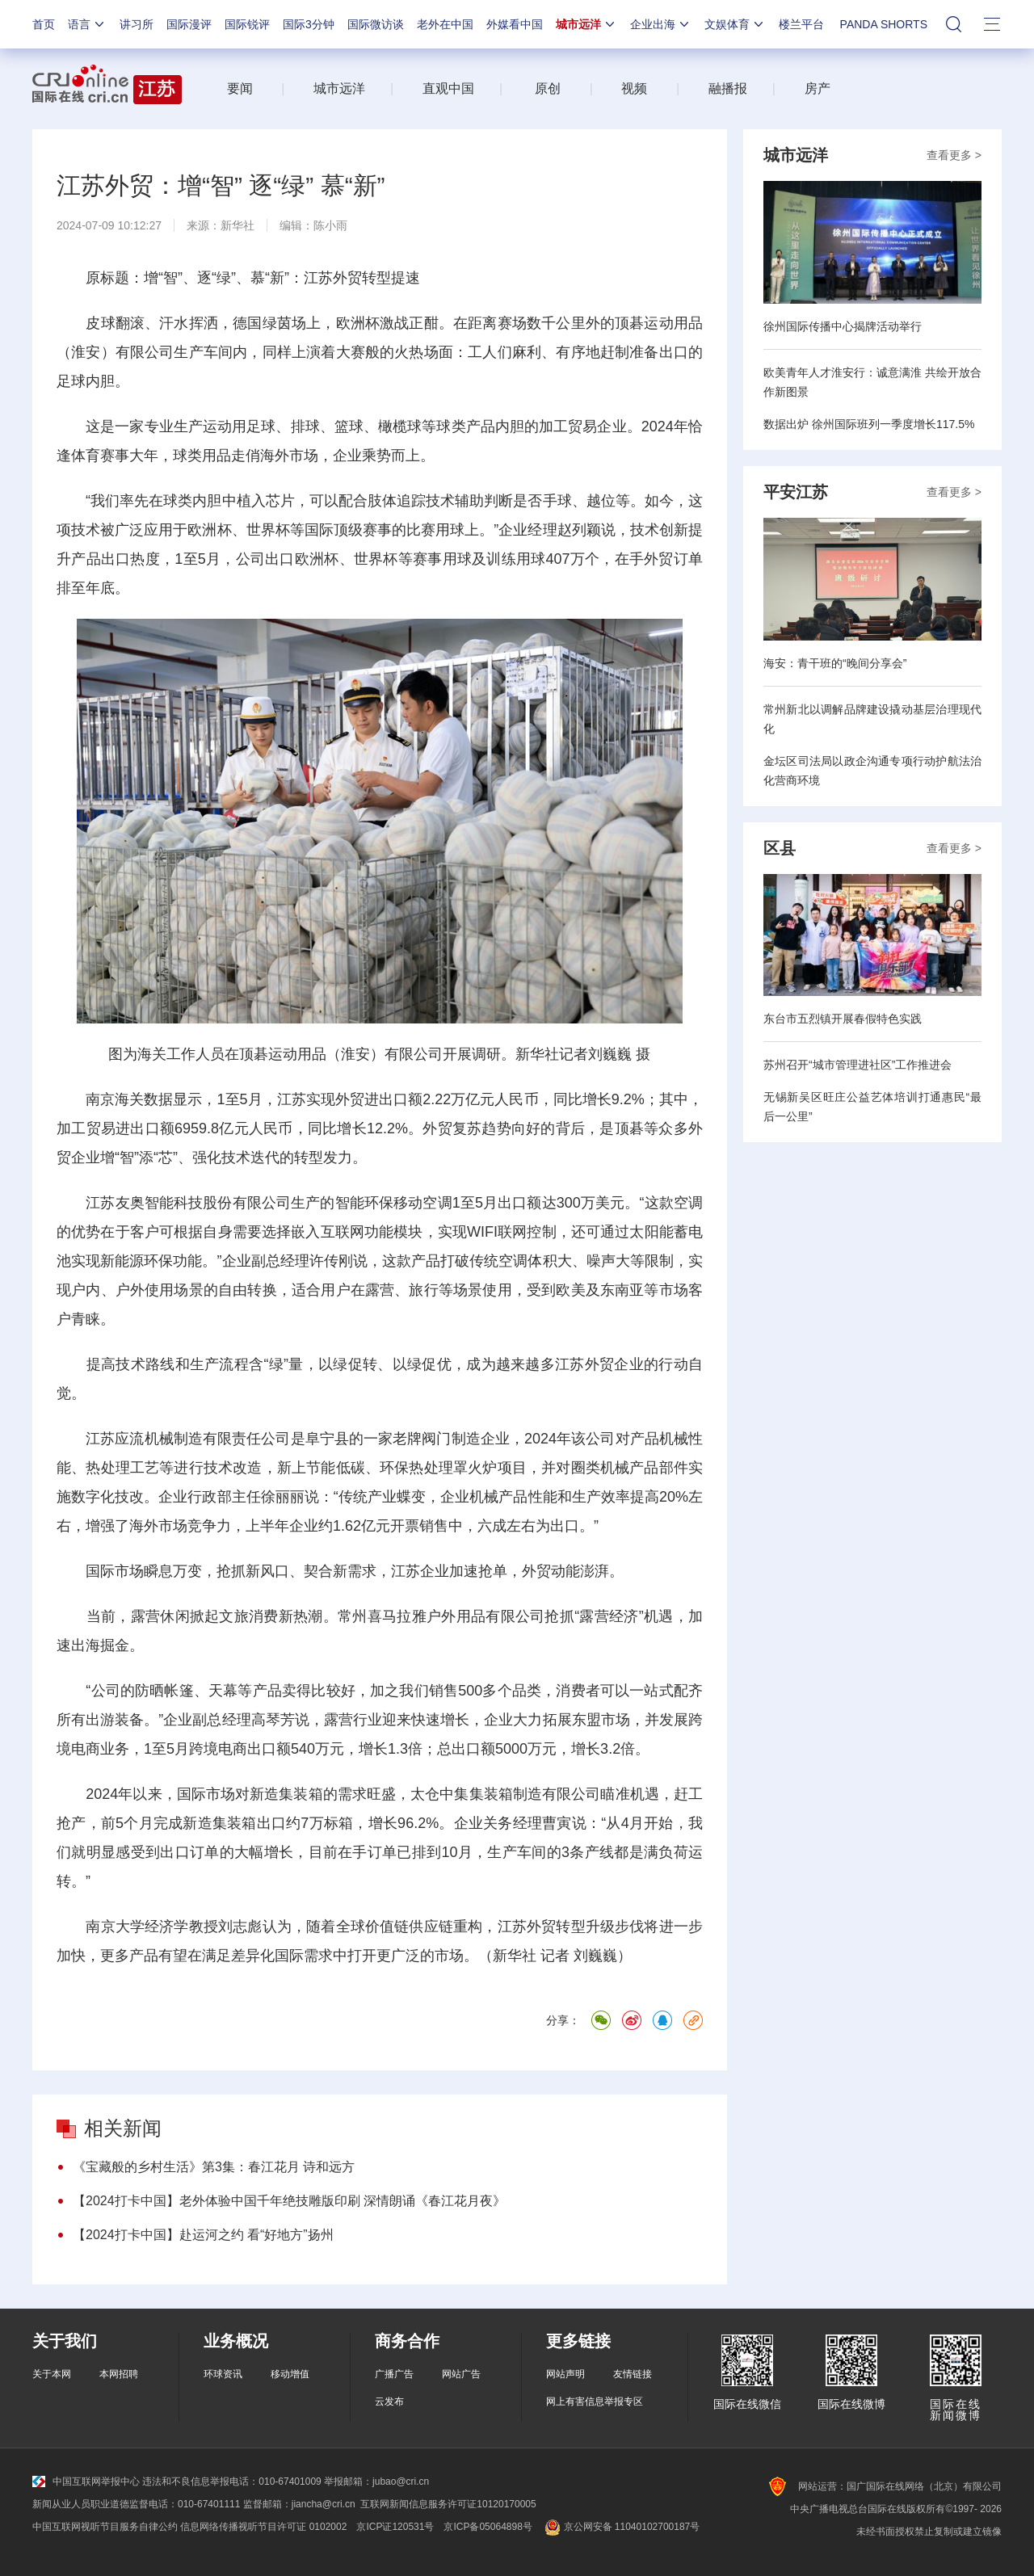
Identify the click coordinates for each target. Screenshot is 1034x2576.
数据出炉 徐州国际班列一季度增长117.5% (868, 424)
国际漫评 (189, 24)
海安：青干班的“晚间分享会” (834, 663)
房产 (817, 88)
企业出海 (660, 24)
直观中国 (448, 88)
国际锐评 (247, 24)
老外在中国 (445, 24)
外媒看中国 (514, 24)
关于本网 (51, 2374)
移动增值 (290, 2374)
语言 (87, 24)
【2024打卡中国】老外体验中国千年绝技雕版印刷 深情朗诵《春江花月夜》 (289, 2201)
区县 (779, 848)
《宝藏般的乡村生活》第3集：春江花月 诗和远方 (214, 2167)
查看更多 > (954, 155)
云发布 (389, 2401)
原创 (548, 88)
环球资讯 (223, 2374)
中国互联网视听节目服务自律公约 (105, 2526)
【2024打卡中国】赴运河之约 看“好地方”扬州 (203, 2235)
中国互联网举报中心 (86, 2481)
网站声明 (565, 2374)
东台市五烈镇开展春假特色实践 (842, 1018)
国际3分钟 (308, 24)
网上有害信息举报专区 (594, 2401)
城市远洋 (586, 24)
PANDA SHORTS (883, 24)
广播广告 (394, 2374)
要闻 (240, 88)
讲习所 (136, 24)
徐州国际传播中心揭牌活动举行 (842, 326)
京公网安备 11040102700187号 (621, 2526)
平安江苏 (795, 492)
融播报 (727, 88)
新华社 (237, 225)
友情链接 (632, 2374)
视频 (634, 88)
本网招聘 (118, 2374)
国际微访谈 (375, 24)
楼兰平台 (801, 24)
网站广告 (461, 2374)
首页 (43, 24)
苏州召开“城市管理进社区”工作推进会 (857, 1064)
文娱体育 (735, 24)
